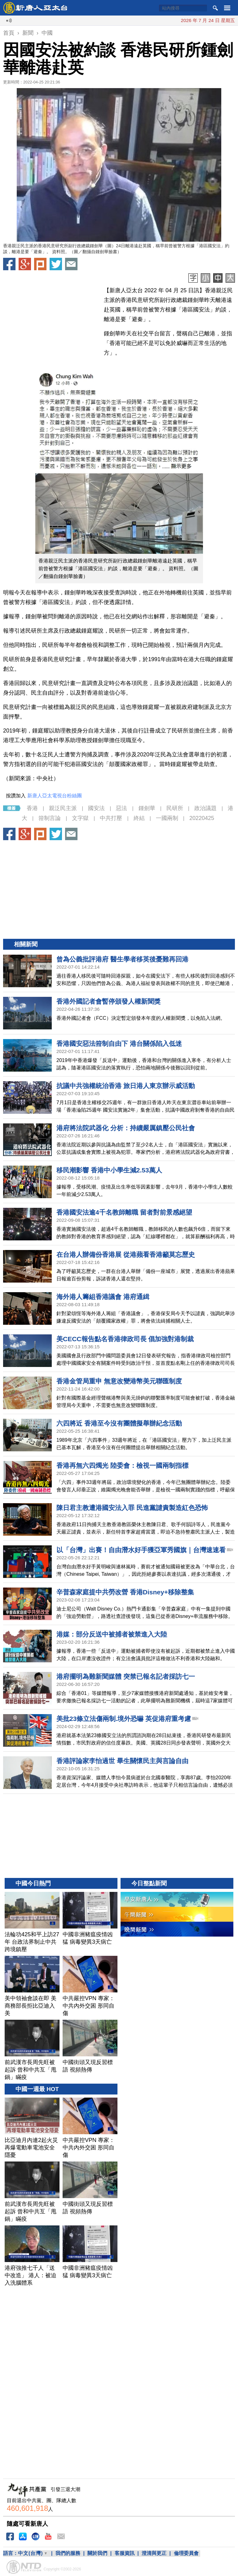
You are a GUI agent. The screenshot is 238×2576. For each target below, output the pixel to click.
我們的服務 (67, 2553)
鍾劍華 (147, 808)
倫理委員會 (186, 2553)
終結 (139, 818)
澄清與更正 (154, 2553)
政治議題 (205, 808)
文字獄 (80, 818)
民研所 (174, 808)
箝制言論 (49, 818)
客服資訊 (124, 2553)
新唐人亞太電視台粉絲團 (54, 795)
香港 (32, 808)
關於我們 (97, 2553)
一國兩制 (167, 818)
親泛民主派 (63, 808)
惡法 (121, 808)
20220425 (201, 818)
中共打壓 (111, 818)
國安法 (96, 808)
